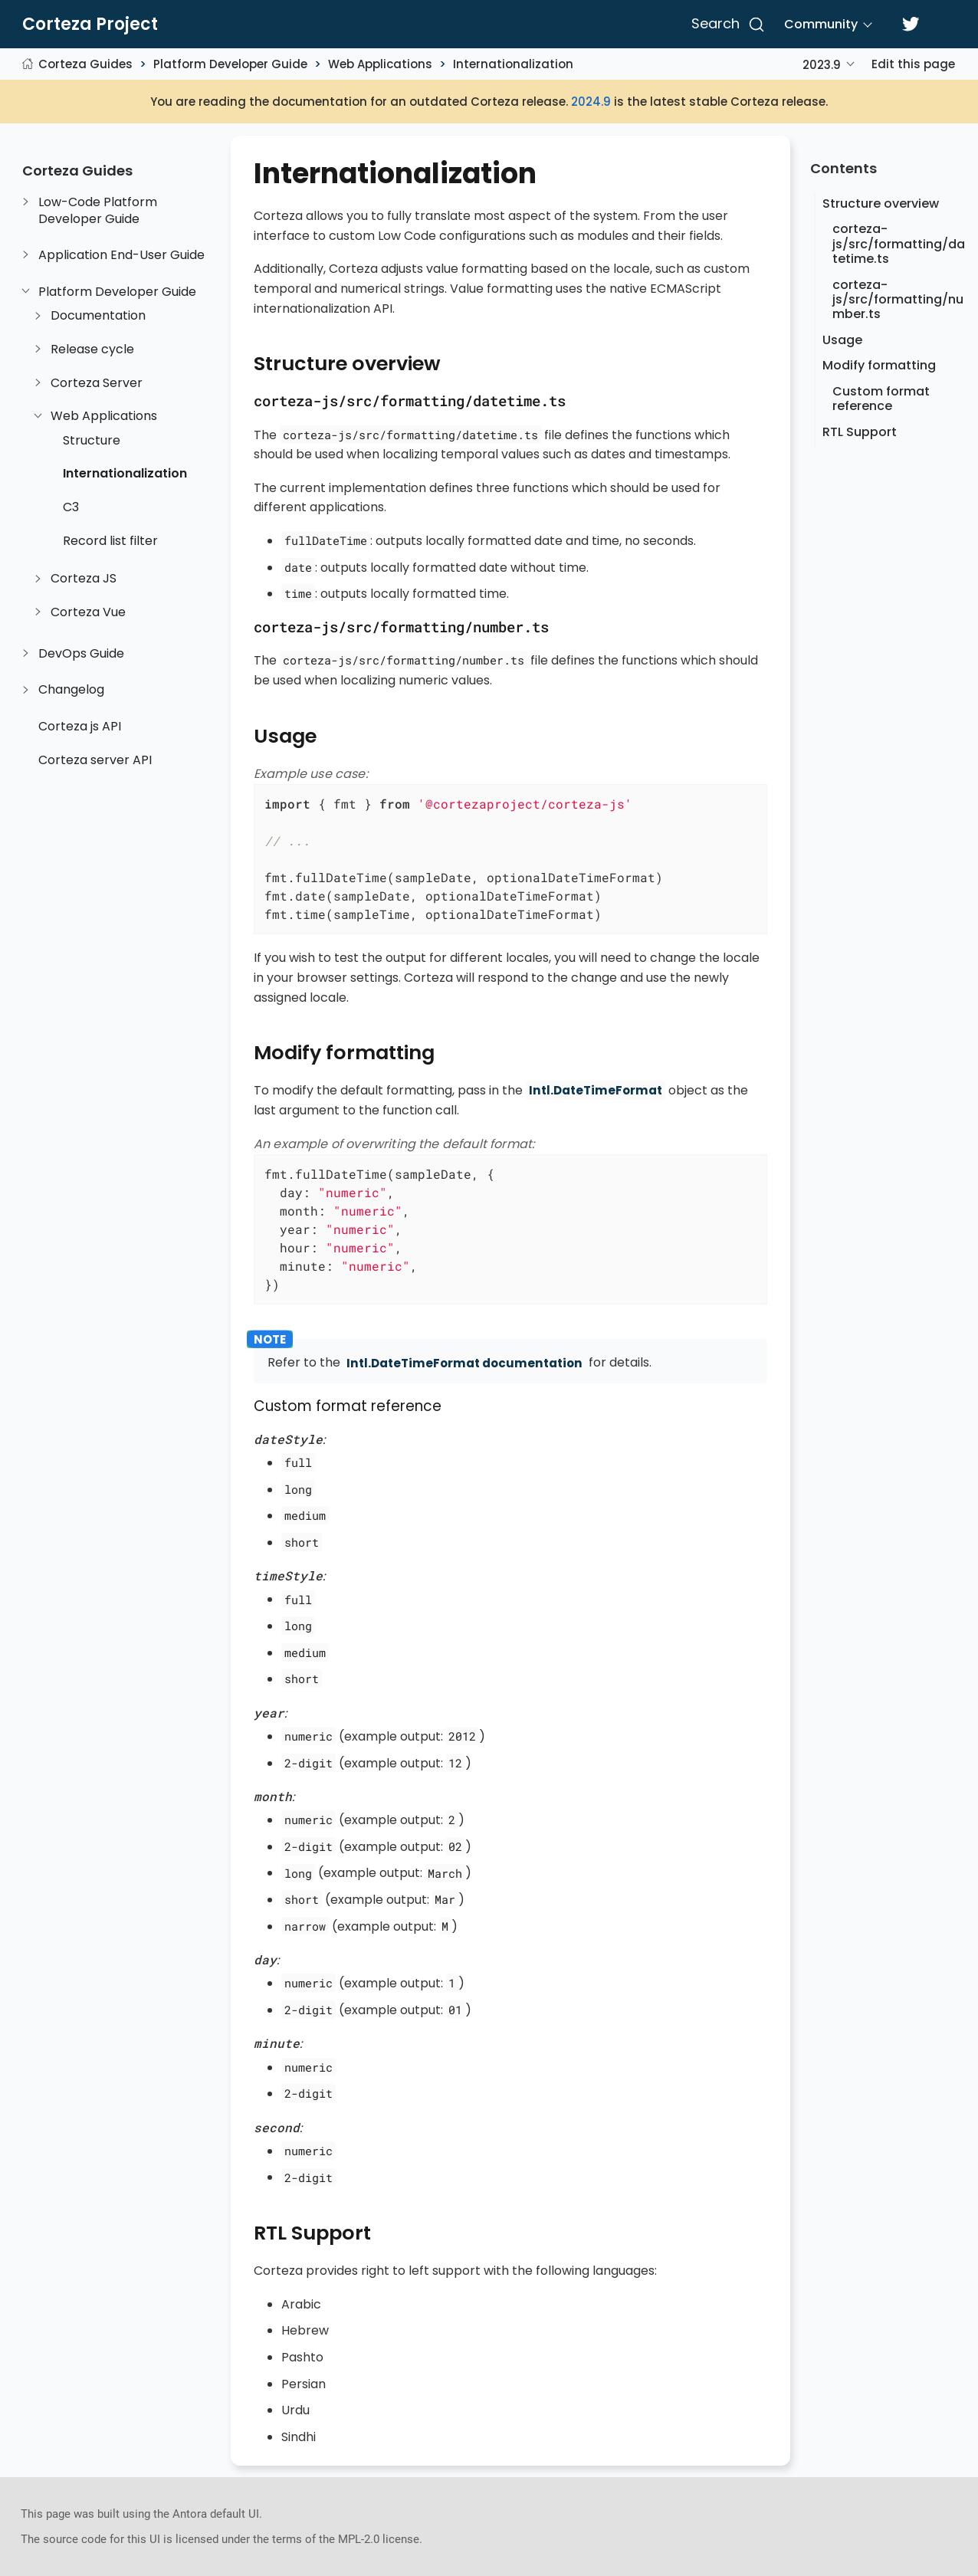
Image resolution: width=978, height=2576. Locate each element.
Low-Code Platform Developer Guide (97, 210)
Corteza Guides (85, 64)
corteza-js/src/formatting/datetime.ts (898, 243)
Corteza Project (90, 24)
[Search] (725, 24)
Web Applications (380, 64)
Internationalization (513, 64)
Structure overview (880, 203)
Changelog (71, 689)
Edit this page (913, 64)
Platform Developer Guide (230, 64)
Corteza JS (84, 578)
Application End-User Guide (121, 255)
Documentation (98, 315)
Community (821, 24)
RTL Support (859, 432)
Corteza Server (97, 383)
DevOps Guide (81, 653)
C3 (71, 507)
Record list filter (110, 541)
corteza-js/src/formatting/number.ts (897, 299)
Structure (91, 440)
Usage (842, 340)
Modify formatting (879, 365)
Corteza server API (95, 760)
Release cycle (92, 349)
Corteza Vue (88, 612)
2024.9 (591, 102)
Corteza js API (79, 726)
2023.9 (821, 65)
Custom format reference (881, 398)
